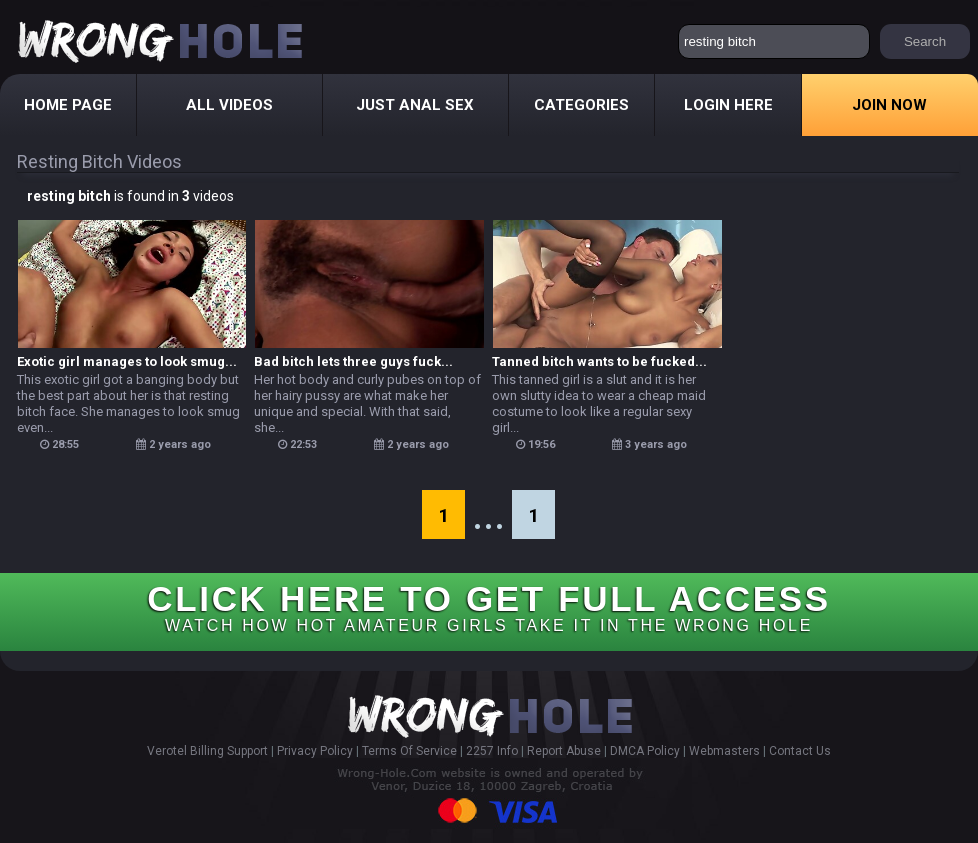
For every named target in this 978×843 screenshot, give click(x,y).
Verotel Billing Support (207, 751)
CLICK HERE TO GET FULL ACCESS (488, 606)
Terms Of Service (409, 751)
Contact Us (800, 751)
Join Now (889, 105)
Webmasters (724, 751)
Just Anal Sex (415, 105)
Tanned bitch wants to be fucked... (599, 361)
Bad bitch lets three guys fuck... (353, 361)
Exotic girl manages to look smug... (127, 361)
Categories (581, 105)
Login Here (728, 105)
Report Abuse (564, 751)
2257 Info (492, 751)
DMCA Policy (645, 751)
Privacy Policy (315, 751)
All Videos (229, 105)
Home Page (68, 105)
